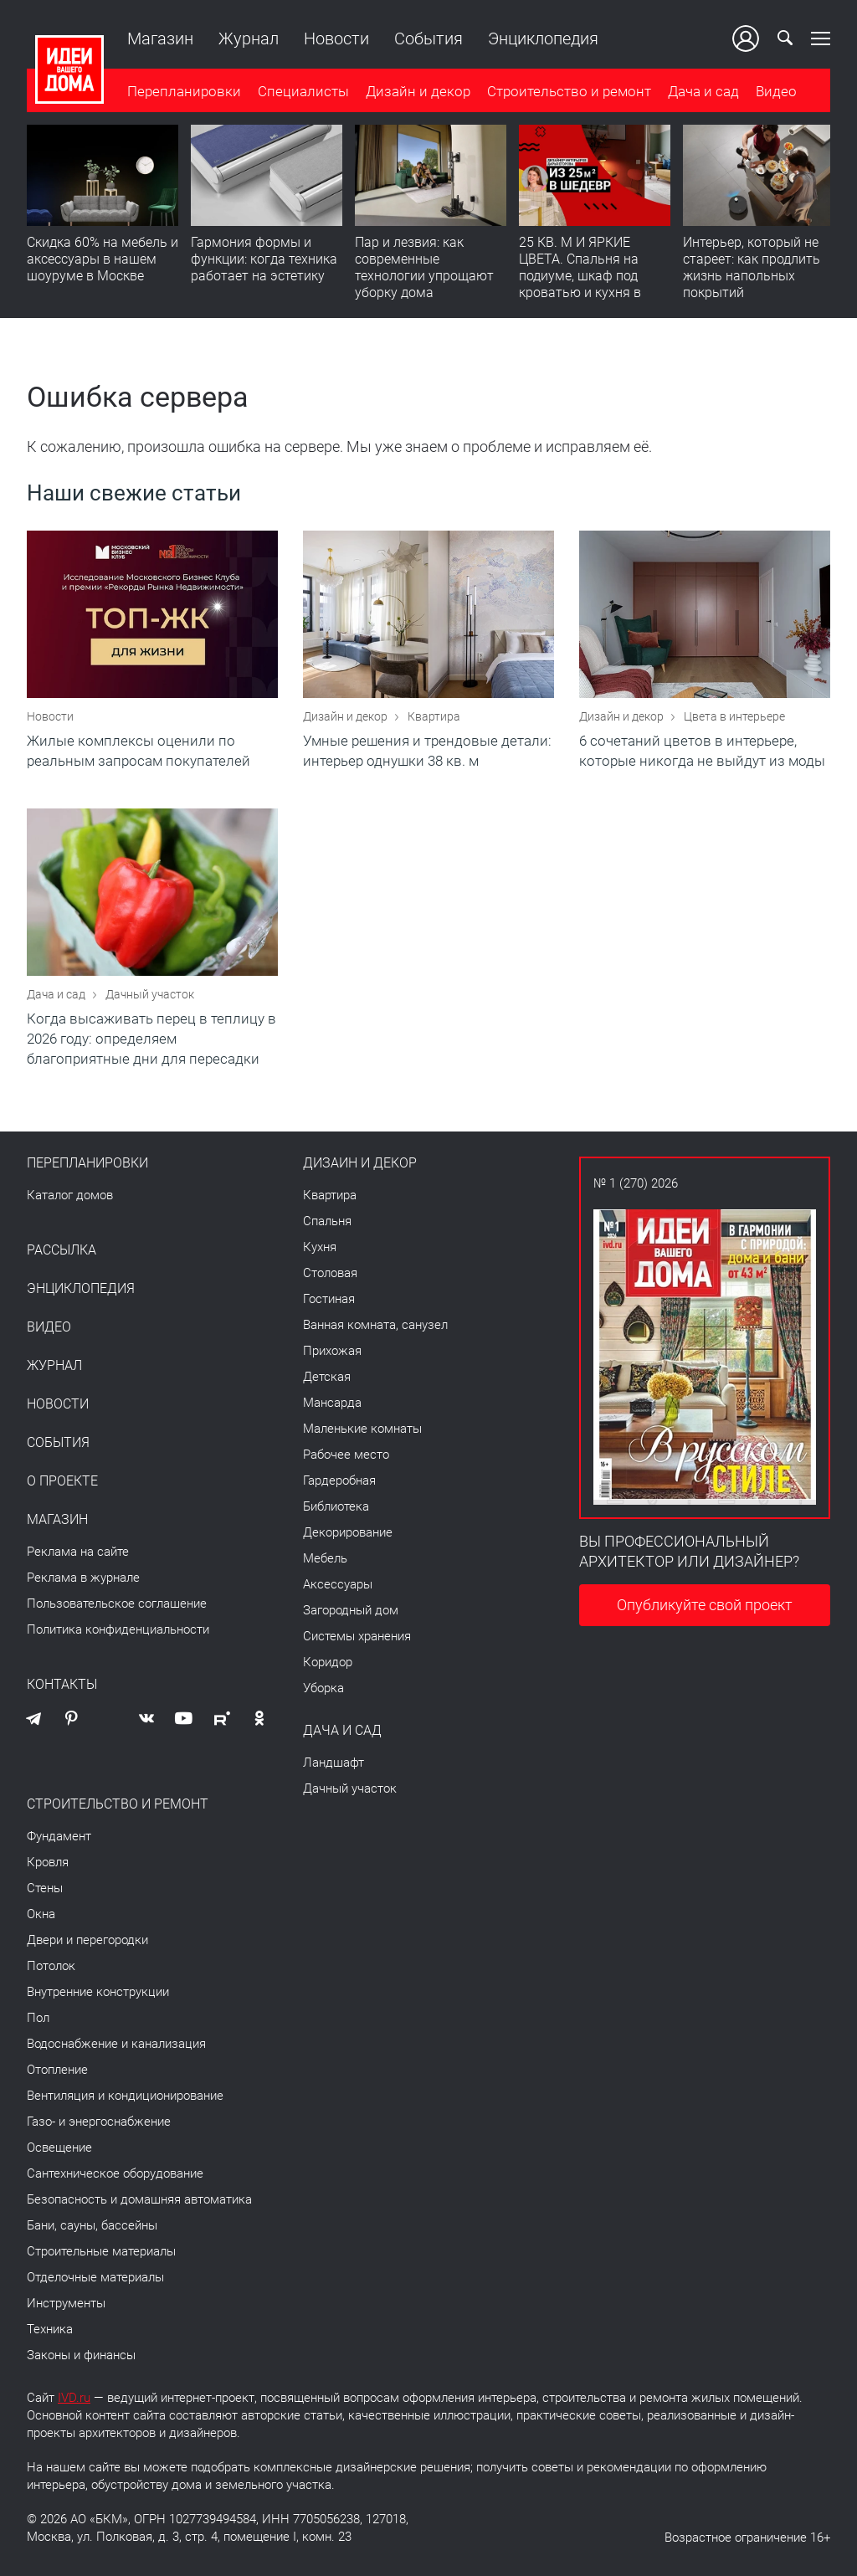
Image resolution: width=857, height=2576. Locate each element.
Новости (336, 38)
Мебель (325, 1558)
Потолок (51, 1965)
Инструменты (66, 2303)
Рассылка (61, 1250)
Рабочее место (346, 1454)
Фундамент (59, 1836)
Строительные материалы (101, 2251)
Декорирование (348, 1532)
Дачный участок (149, 994)
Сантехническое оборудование (115, 2173)
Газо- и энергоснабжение (99, 2121)
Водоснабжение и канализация (116, 2043)
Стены (45, 1888)
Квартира (434, 716)
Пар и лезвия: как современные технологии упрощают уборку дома (424, 267)
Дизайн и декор (418, 91)
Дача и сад (703, 91)
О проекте (62, 1481)
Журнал (248, 38)
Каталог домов (70, 1195)
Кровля (48, 1862)
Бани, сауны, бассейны (92, 2225)
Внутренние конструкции (98, 1991)
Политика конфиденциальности (118, 1629)
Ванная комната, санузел (375, 1324)
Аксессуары (337, 1584)
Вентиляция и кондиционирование (125, 2095)
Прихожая (332, 1350)
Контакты (62, 1684)
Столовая (330, 1272)
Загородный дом (350, 1610)
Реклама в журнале (83, 1577)
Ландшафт (333, 1762)
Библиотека (336, 1506)
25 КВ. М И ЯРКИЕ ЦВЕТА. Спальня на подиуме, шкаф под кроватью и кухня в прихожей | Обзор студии (580, 284)
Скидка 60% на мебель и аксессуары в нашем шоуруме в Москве (102, 259)
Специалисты (303, 91)
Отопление (57, 2069)
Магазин (160, 38)
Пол (38, 2017)
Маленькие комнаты (362, 1428)
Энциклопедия (543, 38)
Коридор (327, 1662)
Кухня (319, 1247)
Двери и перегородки (87, 1939)
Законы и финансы (81, 2355)
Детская (327, 1376)
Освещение (59, 2147)
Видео (776, 91)
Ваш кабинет (745, 38)
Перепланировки (184, 91)
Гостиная (329, 1298)
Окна (41, 1914)
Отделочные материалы (95, 2277)
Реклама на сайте (78, 1551)
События (428, 38)
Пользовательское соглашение (117, 1603)
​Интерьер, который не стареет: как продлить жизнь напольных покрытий (751, 267)
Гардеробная (339, 1480)
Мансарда (332, 1402)
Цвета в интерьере (734, 716)
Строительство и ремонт (569, 91)
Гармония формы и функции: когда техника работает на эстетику (264, 259)
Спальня (327, 1221)
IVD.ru (74, 2397)
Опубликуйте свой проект (705, 1605)
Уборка (323, 1688)
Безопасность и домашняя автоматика (139, 2199)
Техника (50, 2329)
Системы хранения (357, 1636)
